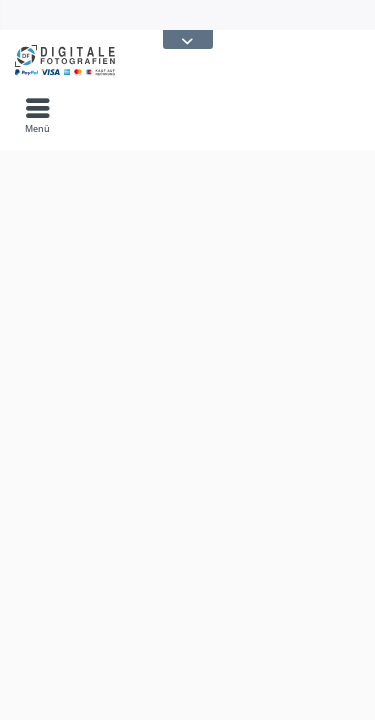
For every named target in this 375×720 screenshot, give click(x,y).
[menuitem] (37, 115)
